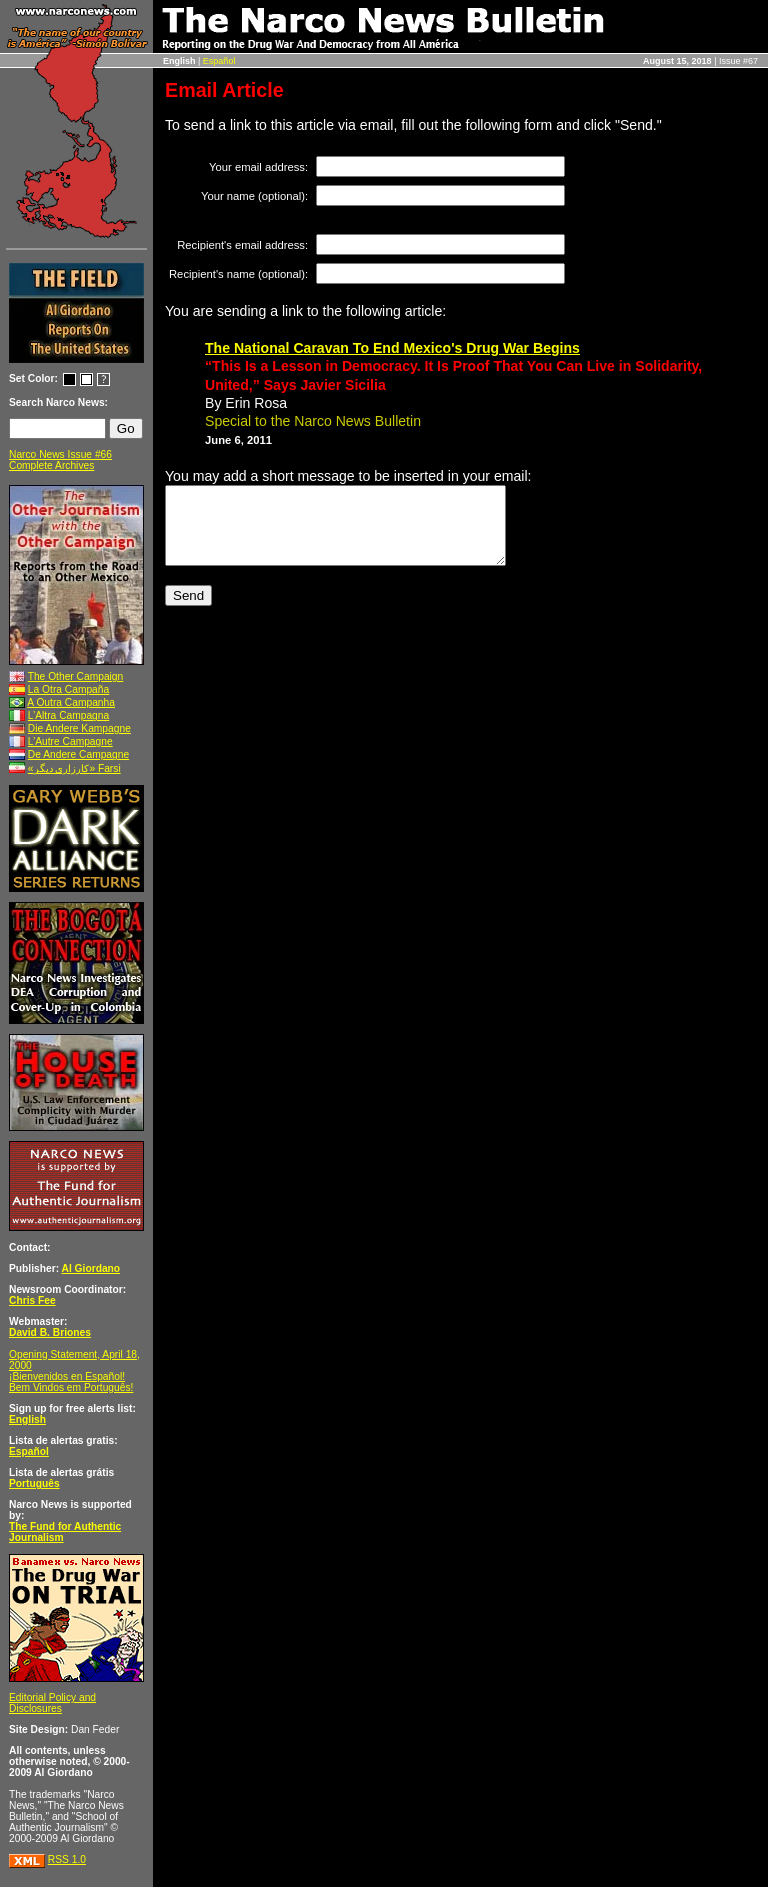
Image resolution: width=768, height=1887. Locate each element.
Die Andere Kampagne (79, 728)
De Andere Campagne (78, 754)
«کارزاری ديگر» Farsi (74, 768)
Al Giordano (91, 1268)
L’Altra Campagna (68, 715)
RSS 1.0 (67, 1859)
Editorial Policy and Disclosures (52, 1703)
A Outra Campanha (71, 702)
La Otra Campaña (68, 689)
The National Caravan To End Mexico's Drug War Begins (392, 348)
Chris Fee (32, 1300)
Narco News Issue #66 (60, 454)
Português (34, 1483)
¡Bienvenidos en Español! (67, 1376)
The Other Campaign (76, 676)
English (27, 1419)
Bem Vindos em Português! (71, 1387)
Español (219, 61)
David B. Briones (50, 1332)
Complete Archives (51, 465)
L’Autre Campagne (70, 741)
